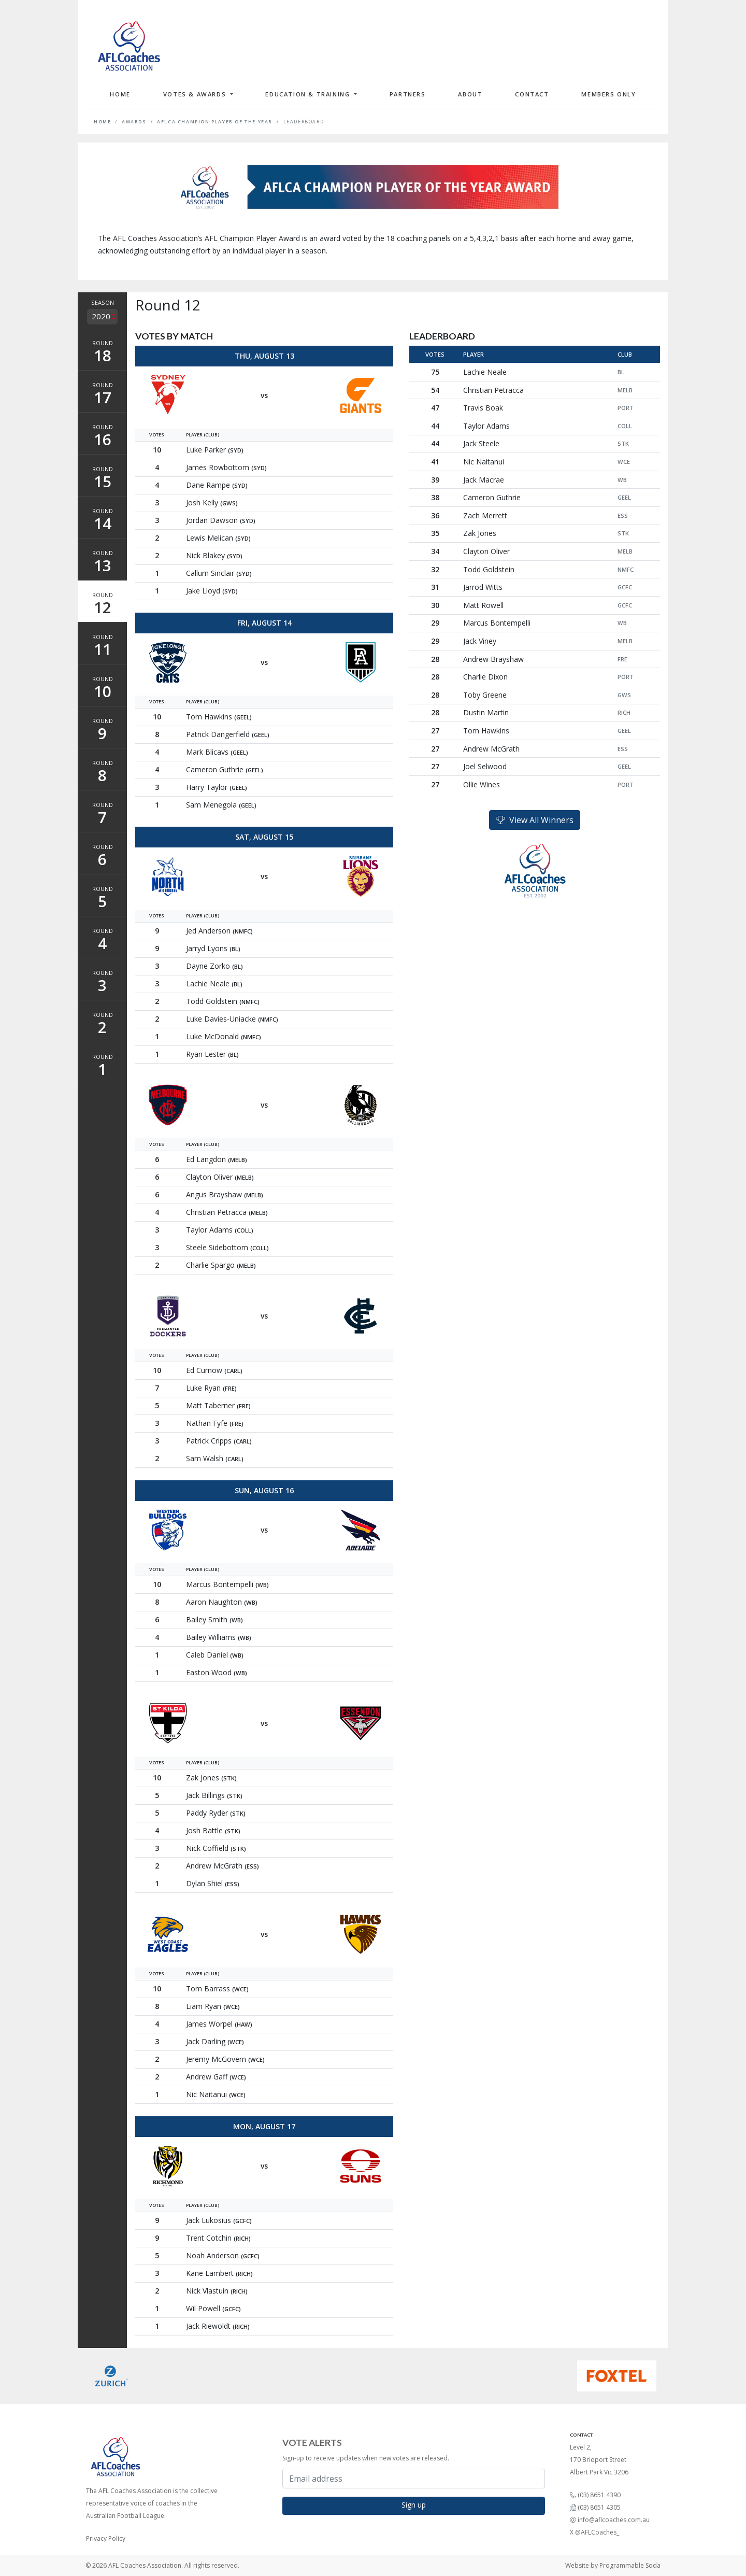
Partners (408, 94)
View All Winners (534, 820)
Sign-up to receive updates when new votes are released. (365, 2458)
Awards (134, 122)
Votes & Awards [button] (195, 94)
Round (102, 352)
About (470, 94)
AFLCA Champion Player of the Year (214, 122)
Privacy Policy (105, 2538)
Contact (532, 94)
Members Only (608, 94)
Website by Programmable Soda (613, 2565)
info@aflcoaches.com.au (614, 2519)
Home (120, 94)
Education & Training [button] (308, 94)
